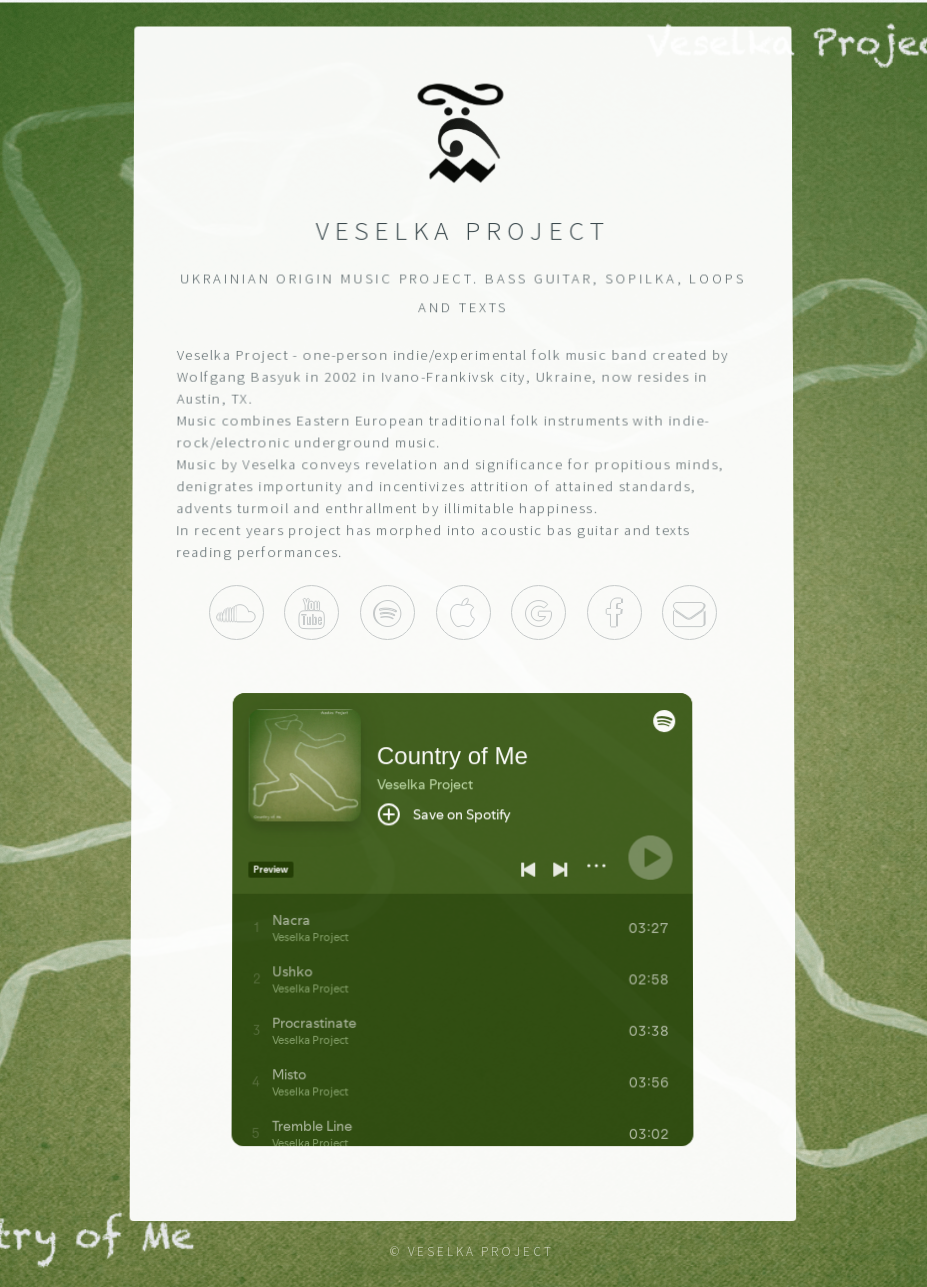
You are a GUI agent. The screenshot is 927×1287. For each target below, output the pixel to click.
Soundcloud (236, 612)
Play (539, 612)
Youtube (312, 612)
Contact (690, 612)
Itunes (463, 612)
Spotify (387, 612)
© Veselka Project (472, 1251)
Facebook (614, 612)
